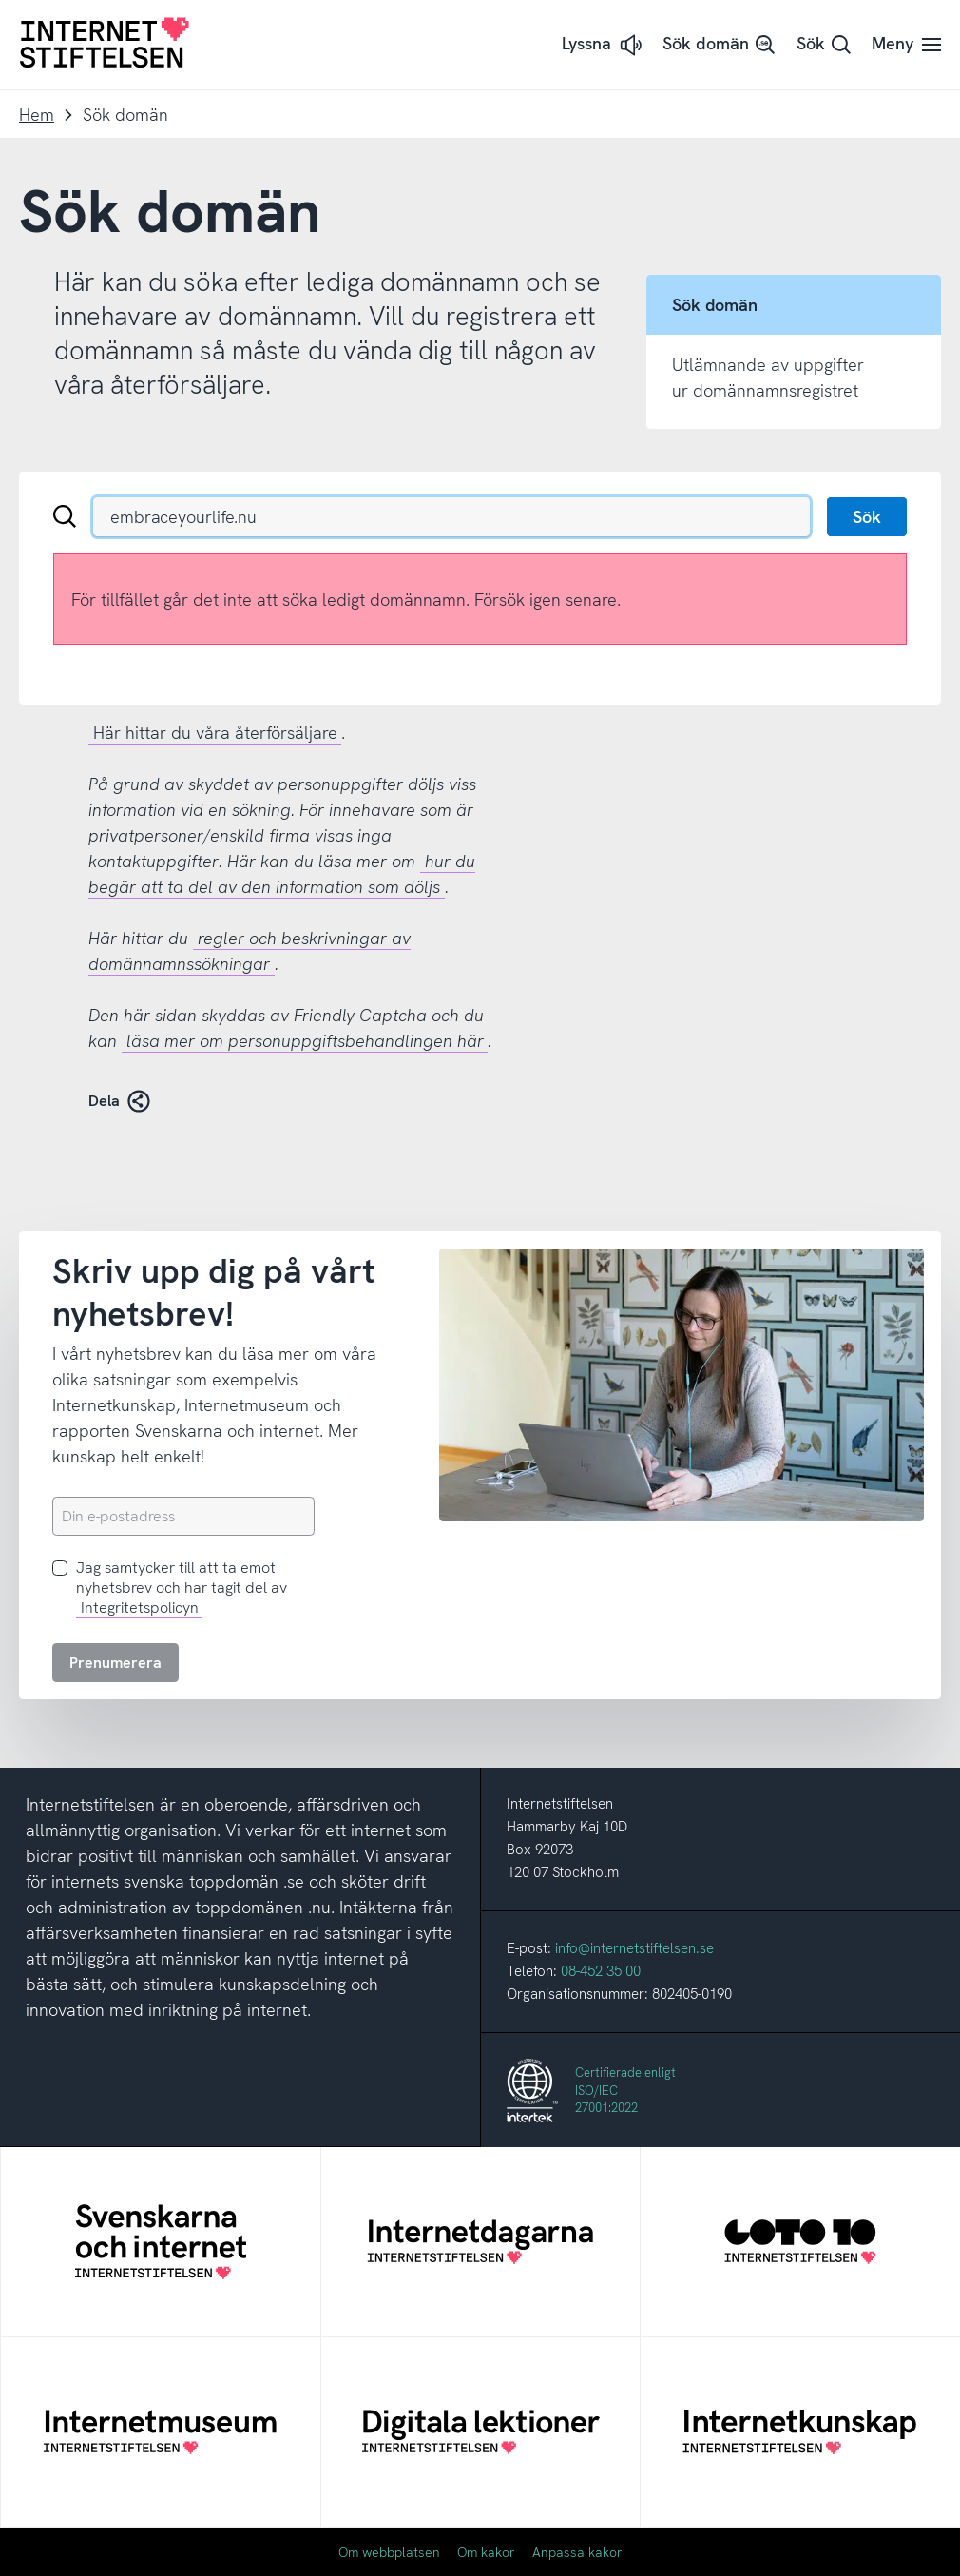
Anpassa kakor (577, 2552)
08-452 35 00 (601, 1971)
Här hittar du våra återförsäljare (215, 733)
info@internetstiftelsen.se (634, 1948)
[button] (603, 45)
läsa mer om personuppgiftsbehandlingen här (305, 1041)
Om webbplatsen (389, 2552)
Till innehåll (0, 0)
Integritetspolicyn (140, 1607)
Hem (36, 115)
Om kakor (486, 2552)
